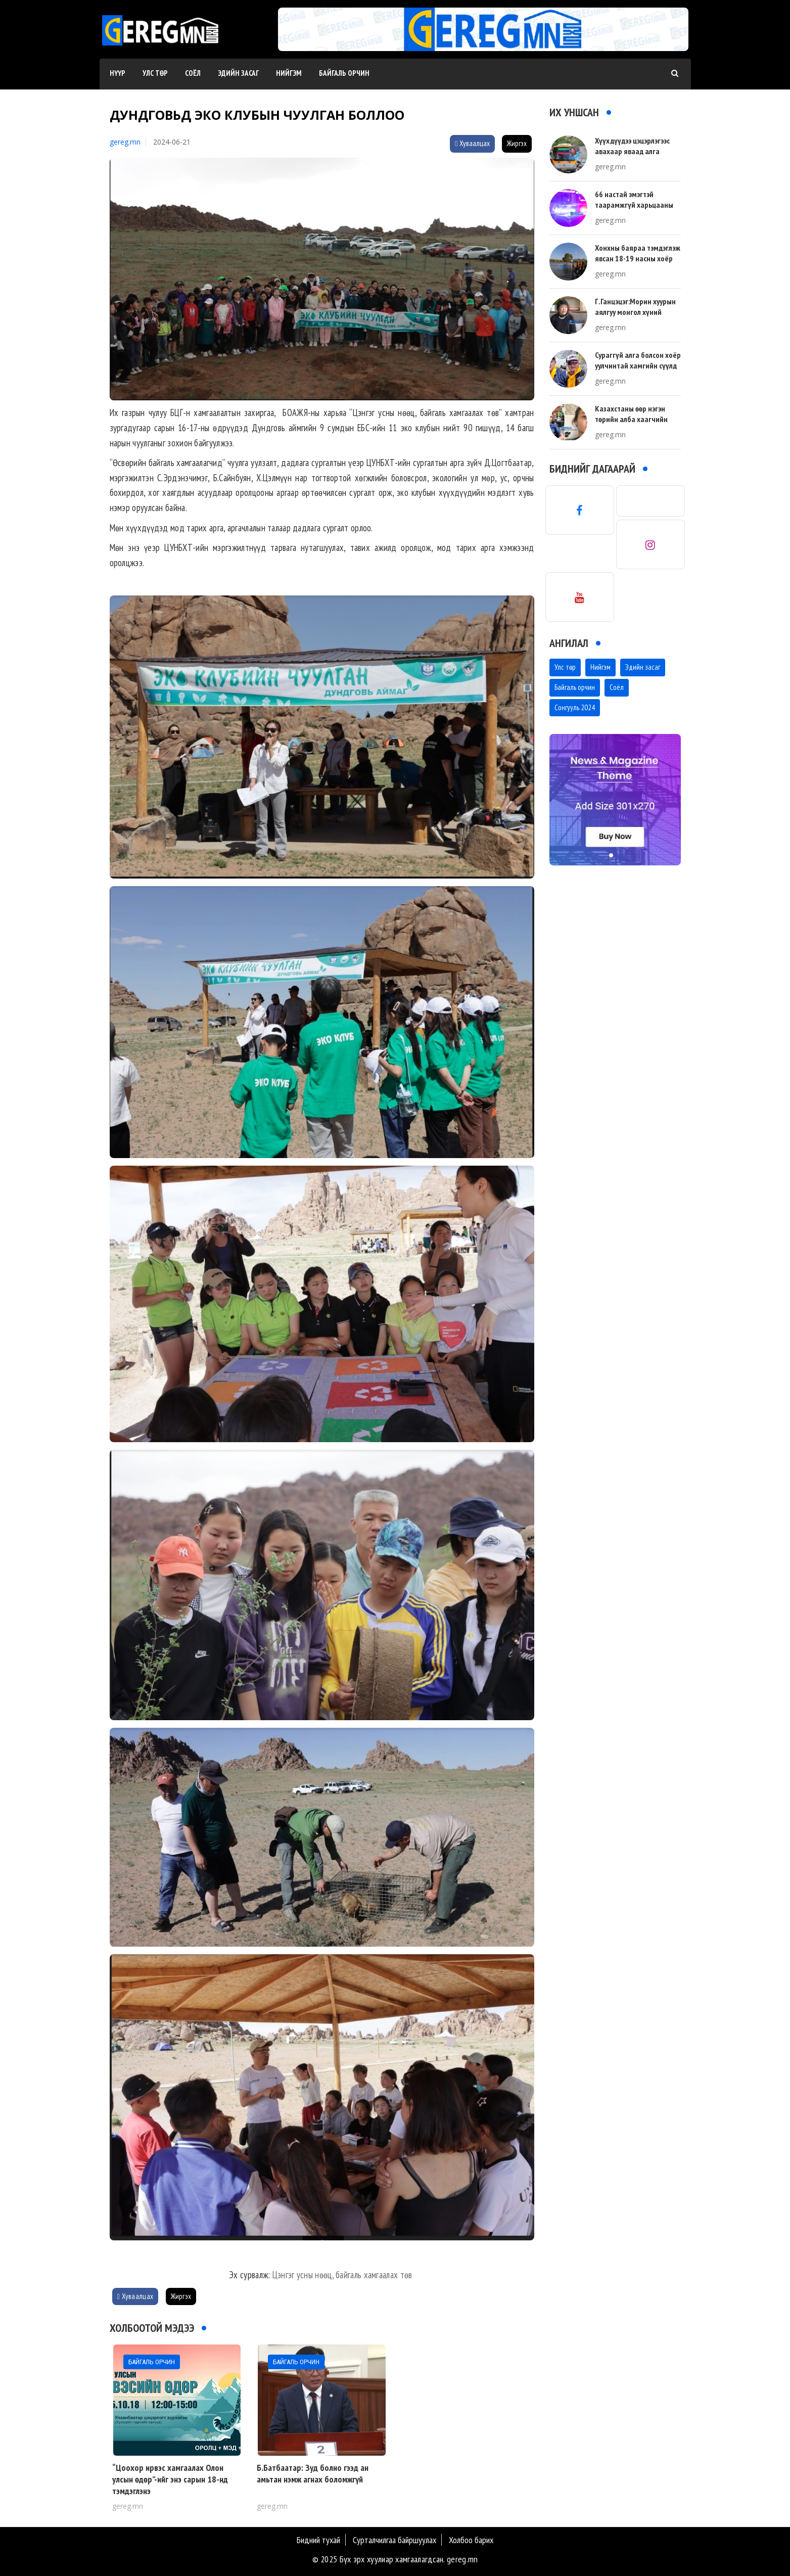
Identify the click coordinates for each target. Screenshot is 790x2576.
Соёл (193, 73)
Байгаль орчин (344, 73)
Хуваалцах (472, 143)
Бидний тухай (318, 2540)
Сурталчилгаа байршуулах (394, 2540)
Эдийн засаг (238, 73)
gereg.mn (125, 142)
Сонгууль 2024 (574, 707)
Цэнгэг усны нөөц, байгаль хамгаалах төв (343, 2275)
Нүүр (117, 73)
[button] (479, 41)
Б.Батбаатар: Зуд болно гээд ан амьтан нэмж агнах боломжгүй (312, 2473)
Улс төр (155, 73)
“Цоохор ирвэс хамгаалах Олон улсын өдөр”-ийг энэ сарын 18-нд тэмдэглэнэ (170, 2479)
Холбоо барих (471, 2540)
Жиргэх (517, 143)
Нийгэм (289, 73)
